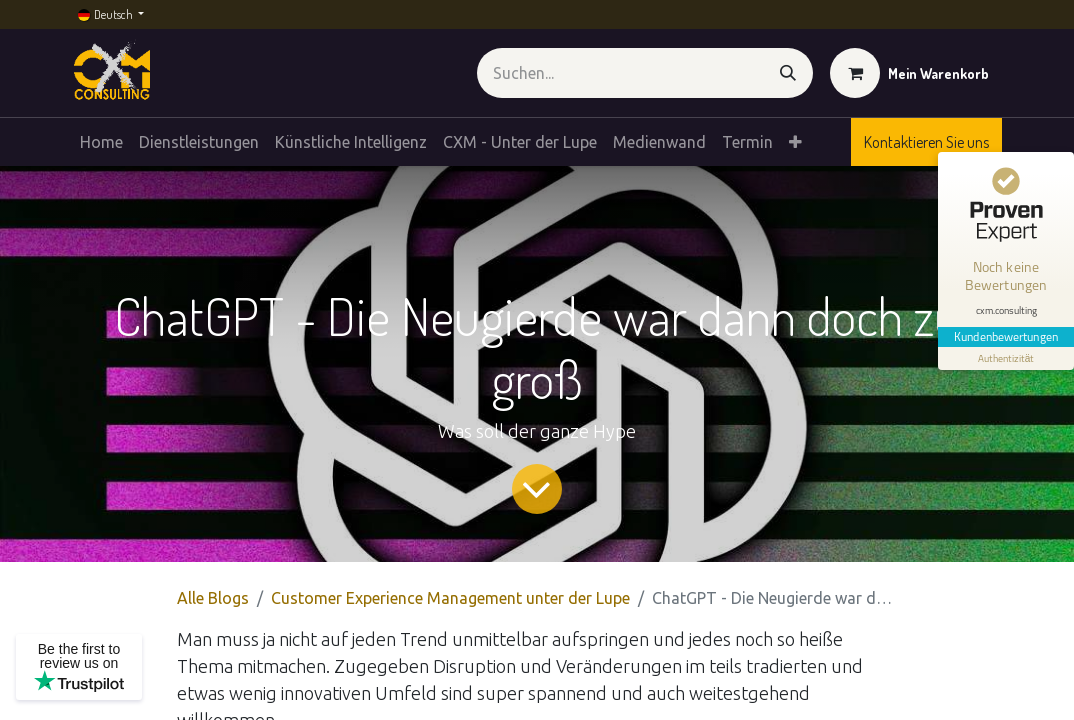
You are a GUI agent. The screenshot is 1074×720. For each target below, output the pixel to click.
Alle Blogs (213, 598)
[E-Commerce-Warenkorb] (909, 73)
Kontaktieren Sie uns (926, 142)
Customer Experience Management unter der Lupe (450, 598)
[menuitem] (101, 142)
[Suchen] (788, 73)
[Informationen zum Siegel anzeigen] (1006, 358)
